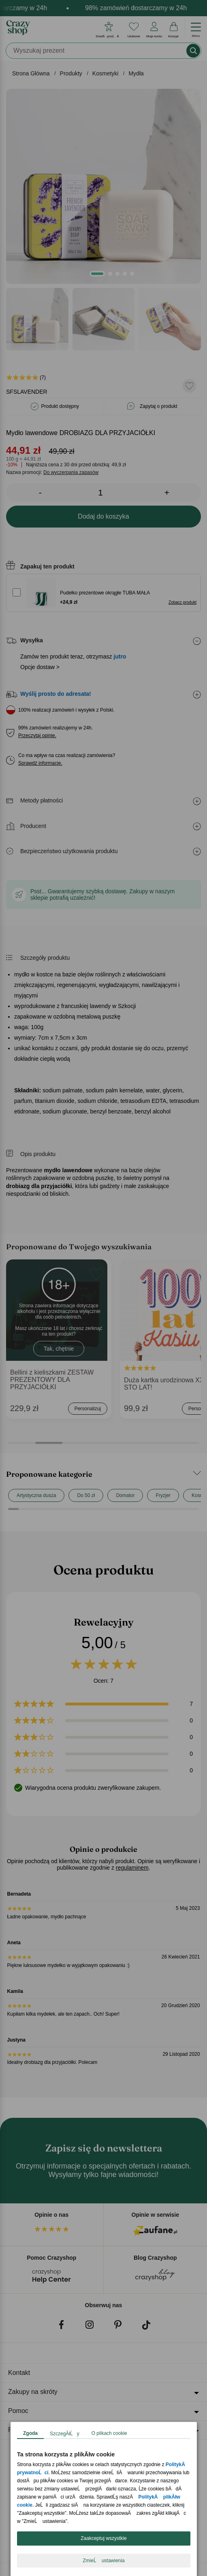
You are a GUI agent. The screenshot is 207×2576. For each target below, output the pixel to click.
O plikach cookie (109, 2433)
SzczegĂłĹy (64, 2434)
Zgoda (30, 2433)
